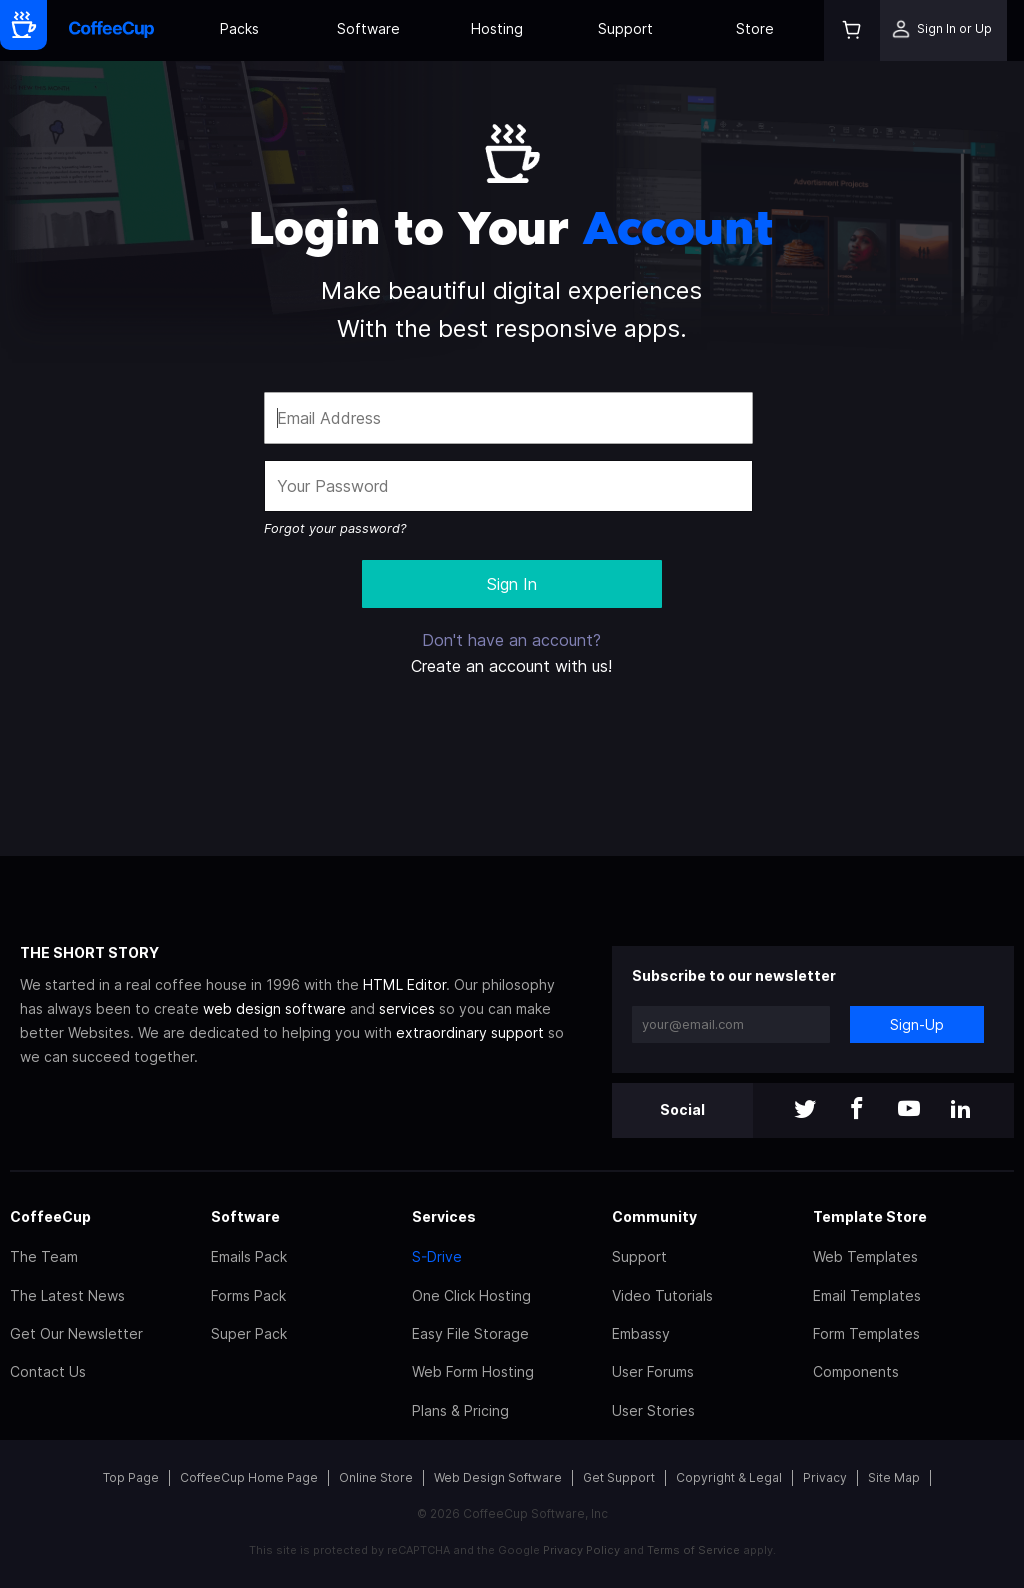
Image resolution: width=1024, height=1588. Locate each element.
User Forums (653, 1371)
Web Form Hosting (473, 1371)
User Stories (653, 1410)
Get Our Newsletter (76, 1333)
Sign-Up (917, 1024)
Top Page (131, 1477)
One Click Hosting (471, 1295)
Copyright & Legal (729, 1477)
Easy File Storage (470, 1333)
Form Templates (866, 1333)
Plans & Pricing (460, 1410)
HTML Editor (404, 984)
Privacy (825, 1477)
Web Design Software (498, 1477)
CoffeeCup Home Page (249, 1477)
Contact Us (48, 1371)
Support (625, 28)
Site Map (894, 1477)
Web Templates (865, 1256)
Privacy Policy (581, 1550)
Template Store (870, 1216)
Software (368, 28)
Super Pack (249, 1333)
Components (856, 1371)
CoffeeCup (50, 1216)
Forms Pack (248, 1295)
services (407, 1008)
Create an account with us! (511, 666)
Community (654, 1216)
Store (755, 28)
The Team (44, 1256)
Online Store (376, 1477)
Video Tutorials (662, 1295)
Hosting (497, 28)
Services (444, 1216)
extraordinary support (470, 1032)
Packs (239, 28)
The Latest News (67, 1295)
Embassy (641, 1333)
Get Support (619, 1477)
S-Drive (437, 1256)
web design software (274, 1008)
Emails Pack (249, 1256)
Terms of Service (693, 1550)
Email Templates (867, 1295)
